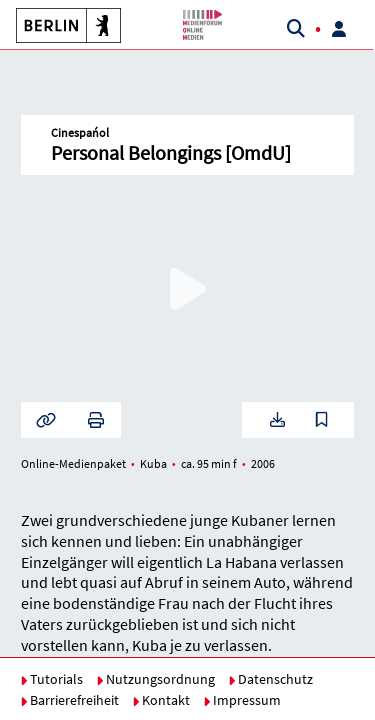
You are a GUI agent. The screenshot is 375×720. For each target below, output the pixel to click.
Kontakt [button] (161, 700)
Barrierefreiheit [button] (69, 700)
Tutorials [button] (51, 679)
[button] (60, 25)
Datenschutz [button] (270, 679)
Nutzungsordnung (155, 679)
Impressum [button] (242, 700)
